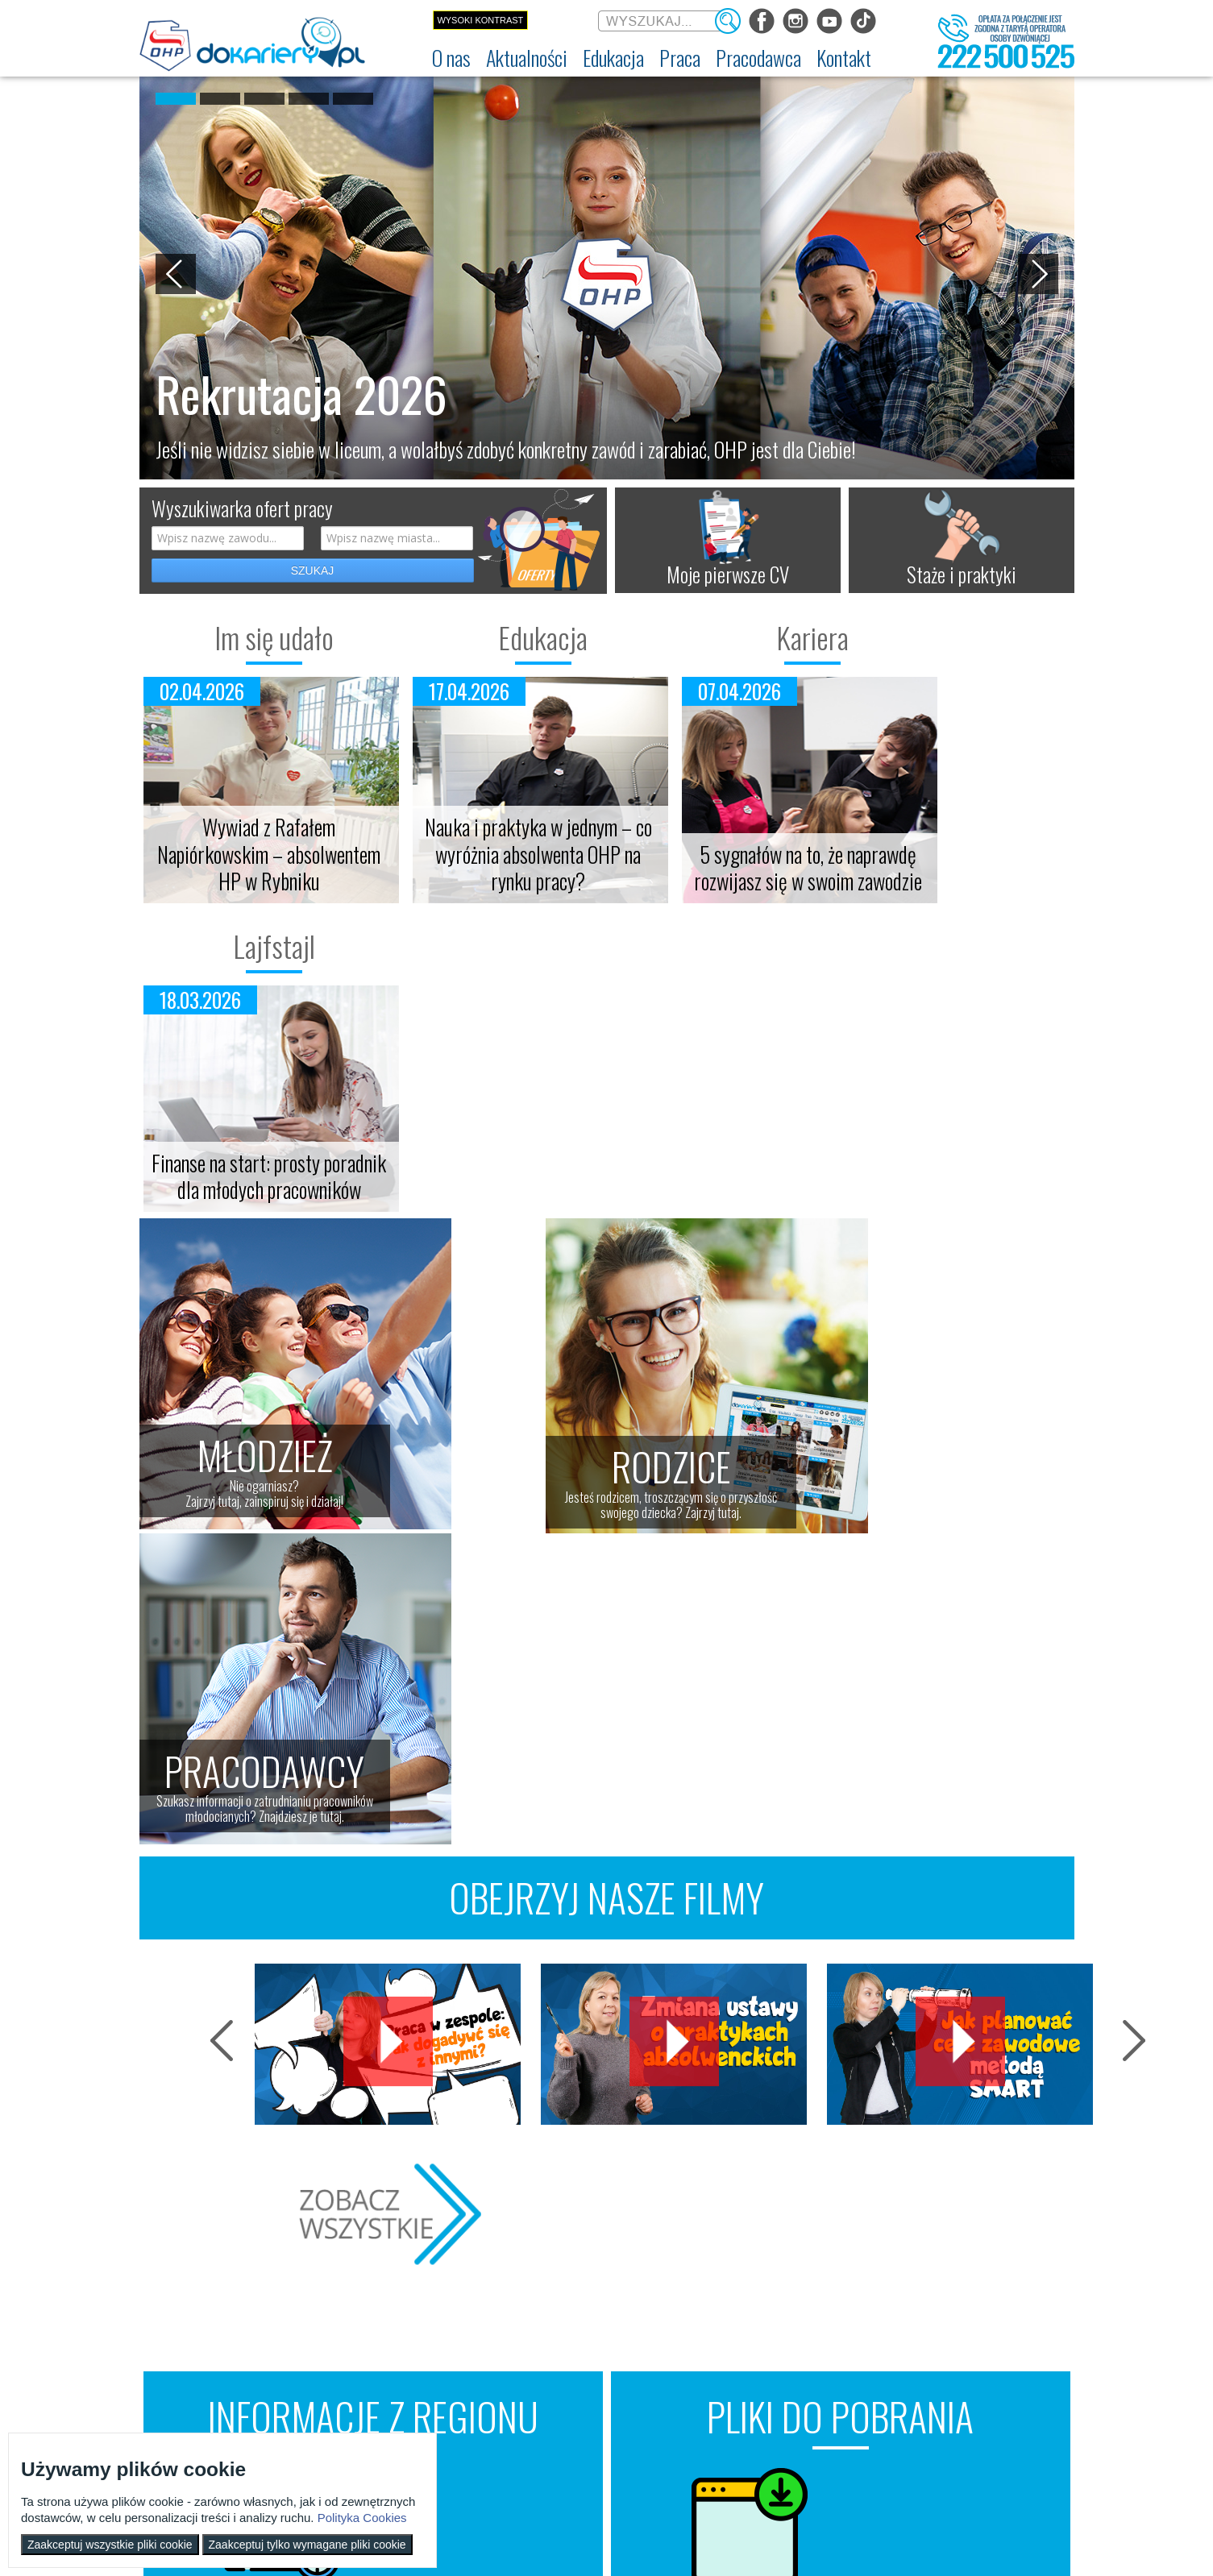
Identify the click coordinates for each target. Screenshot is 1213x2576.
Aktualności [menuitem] (835, 2306)
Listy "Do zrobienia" (923, 1935)
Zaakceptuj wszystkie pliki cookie (110, 2544)
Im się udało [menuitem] (304, 2325)
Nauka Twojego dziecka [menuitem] (724, 2306)
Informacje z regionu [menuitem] (320, 2306)
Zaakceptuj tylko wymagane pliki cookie (307, 2544)
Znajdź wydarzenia (373, 1989)
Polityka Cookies (362, 2517)
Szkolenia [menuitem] (432, 2343)
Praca (570, 2281)
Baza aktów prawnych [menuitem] (854, 2453)
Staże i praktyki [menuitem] (842, 2434)
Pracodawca (862, 2281)
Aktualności (329, 2281)
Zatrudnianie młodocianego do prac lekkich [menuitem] (865, 2390)
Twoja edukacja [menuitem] (310, 2362)
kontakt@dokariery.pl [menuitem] (989, 2325)
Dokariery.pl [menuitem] (171, 2306)
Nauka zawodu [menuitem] (441, 2325)
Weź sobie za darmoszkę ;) (840, 1989)
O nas (169, 2281)
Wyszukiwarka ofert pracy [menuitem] (596, 2306)
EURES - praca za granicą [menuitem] (594, 2399)
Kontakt (979, 2281)
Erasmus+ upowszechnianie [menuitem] (466, 2362)
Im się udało (256, 637)
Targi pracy (420, 1868)
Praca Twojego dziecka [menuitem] (723, 2325)
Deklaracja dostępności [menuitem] (193, 2362)
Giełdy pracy (424, 1901)
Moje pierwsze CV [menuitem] (581, 2362)
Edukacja (489, 637)
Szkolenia (412, 1935)
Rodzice (710, 2281)
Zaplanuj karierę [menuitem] (578, 2343)
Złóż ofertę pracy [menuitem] (845, 2416)
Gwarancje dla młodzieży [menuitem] (594, 2381)
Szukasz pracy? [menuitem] (577, 2325)
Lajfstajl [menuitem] (295, 2381)
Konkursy (984, 2370)
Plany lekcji (887, 1868)
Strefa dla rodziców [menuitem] (318, 2399)
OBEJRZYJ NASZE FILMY (606, 1269)
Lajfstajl (957, 637)
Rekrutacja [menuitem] (435, 2306)
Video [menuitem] (292, 2418)
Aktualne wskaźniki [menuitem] (583, 2418)
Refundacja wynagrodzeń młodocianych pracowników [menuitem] (866, 2360)
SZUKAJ (312, 570)
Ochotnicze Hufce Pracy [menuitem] (194, 2325)
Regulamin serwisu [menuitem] (184, 2343)
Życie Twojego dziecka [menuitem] (722, 2343)
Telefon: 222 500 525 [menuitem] (990, 2343)
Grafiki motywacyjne (926, 1901)
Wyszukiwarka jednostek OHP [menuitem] (1002, 2306)
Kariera (724, 637)
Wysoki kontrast (480, 20)
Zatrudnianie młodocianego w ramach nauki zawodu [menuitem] (869, 2330)
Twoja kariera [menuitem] (305, 2343)
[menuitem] (451, 58)
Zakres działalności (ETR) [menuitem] (196, 2381)
